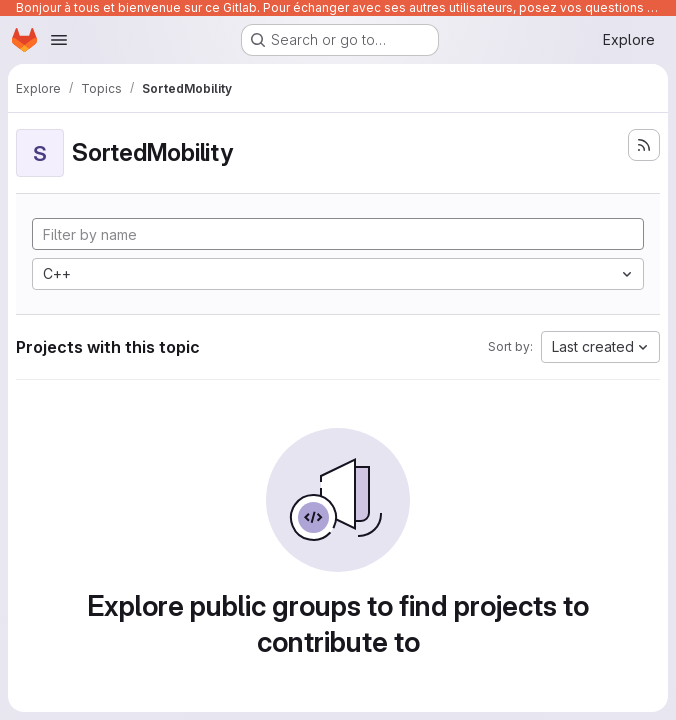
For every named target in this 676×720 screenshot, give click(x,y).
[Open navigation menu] (59, 40)
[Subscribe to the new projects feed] (644, 145)
